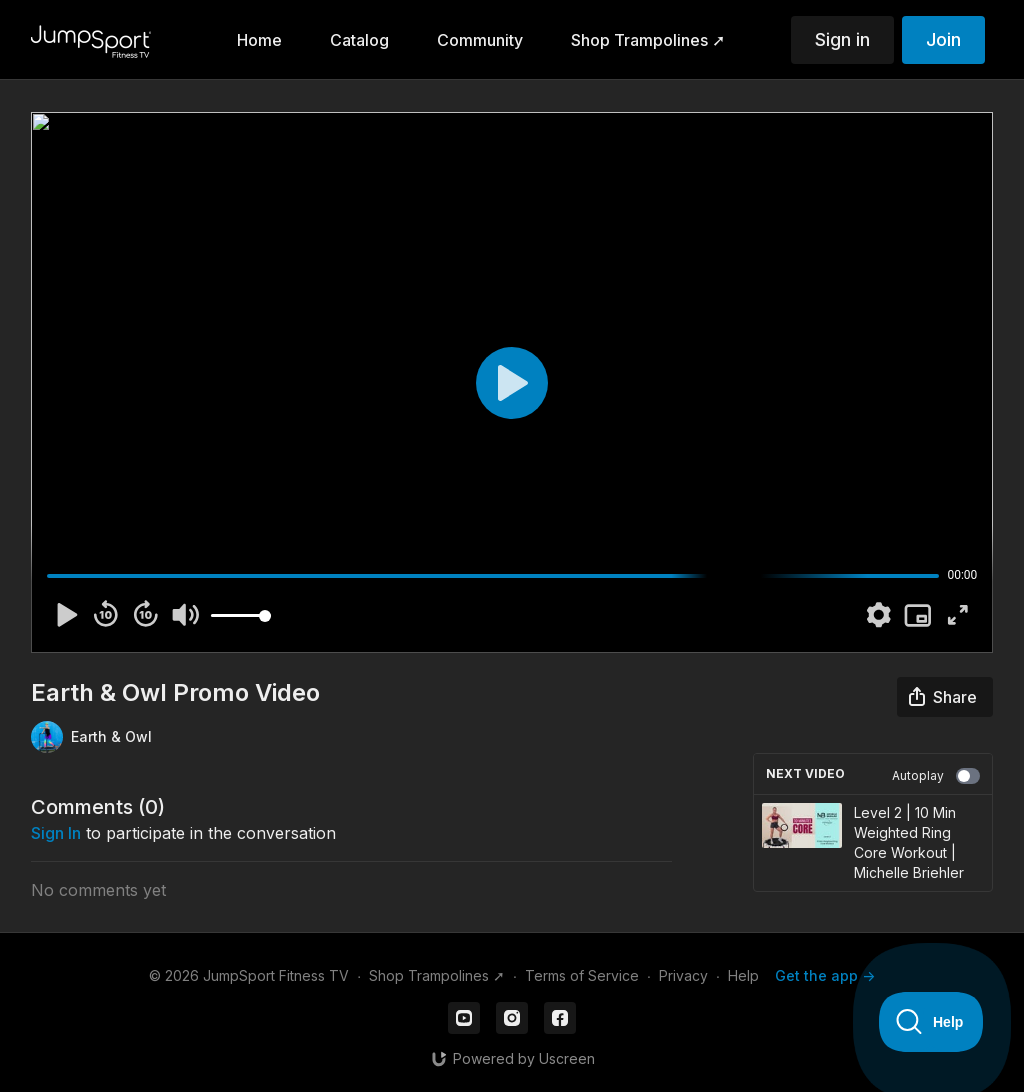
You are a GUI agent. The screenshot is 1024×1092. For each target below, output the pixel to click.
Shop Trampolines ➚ (437, 975)
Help (743, 975)
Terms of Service (582, 975)
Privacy (683, 975)
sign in (56, 833)
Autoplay (936, 776)
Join (943, 39)
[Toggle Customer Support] (931, 1022)
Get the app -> (825, 975)
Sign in (842, 39)
